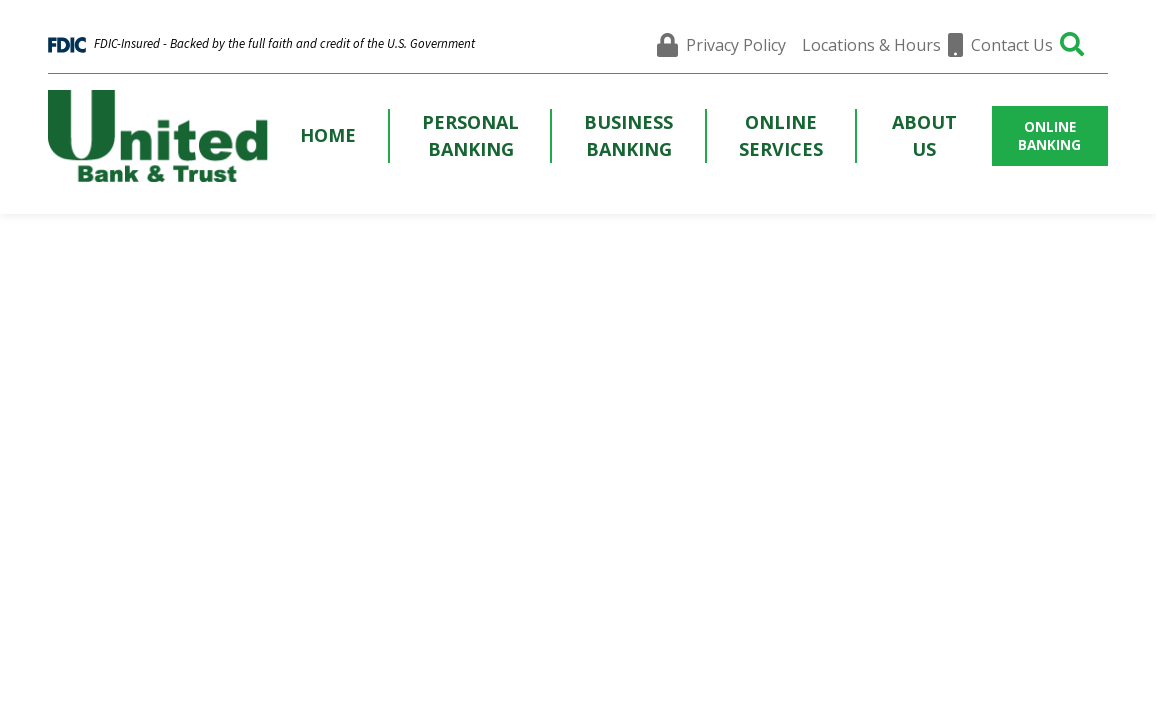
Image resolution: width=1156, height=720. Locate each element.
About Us (924, 135)
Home (328, 135)
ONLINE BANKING (1049, 136)
